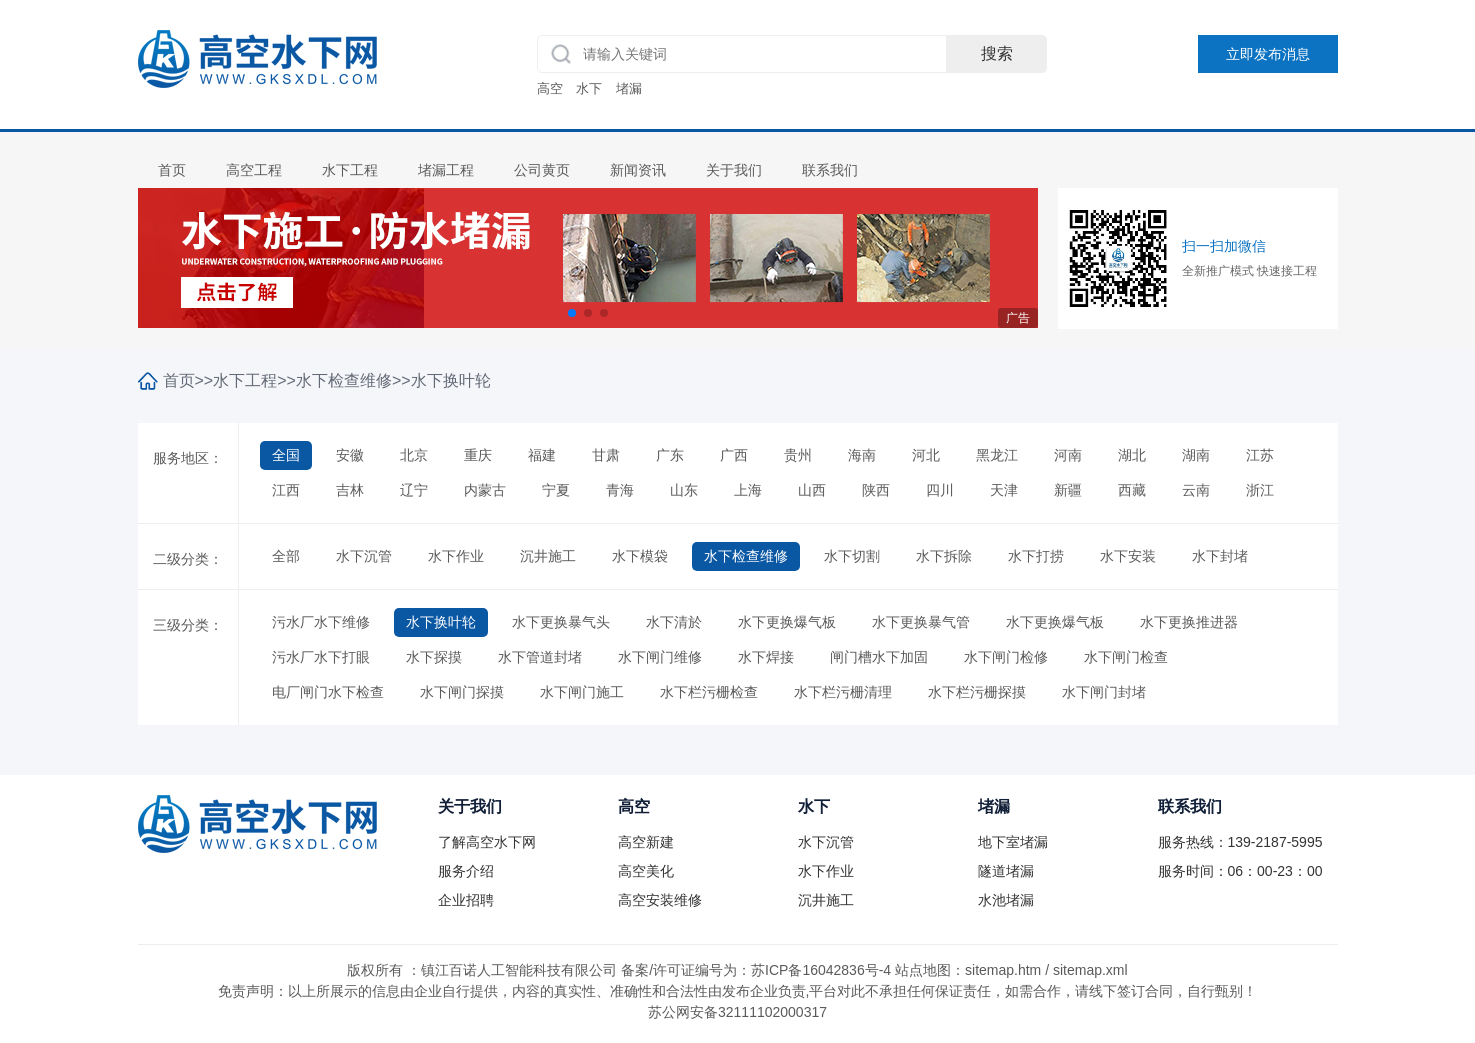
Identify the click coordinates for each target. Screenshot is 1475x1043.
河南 (1068, 455)
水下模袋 (640, 556)
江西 (286, 490)
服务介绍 (466, 871)
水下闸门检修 (1006, 657)
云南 (1196, 490)
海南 (862, 455)
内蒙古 (485, 490)
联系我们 (830, 170)
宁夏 (556, 490)
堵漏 (629, 88)
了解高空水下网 (487, 842)
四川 (940, 490)
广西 (734, 455)
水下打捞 (1036, 556)
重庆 (478, 455)
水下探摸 (434, 657)
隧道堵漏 (1006, 871)
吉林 (350, 490)
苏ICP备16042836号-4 (821, 970)
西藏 (1132, 490)
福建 (542, 455)
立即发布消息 (1268, 54)
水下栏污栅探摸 (977, 692)
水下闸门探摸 (462, 692)
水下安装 (1128, 556)
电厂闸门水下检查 (328, 692)
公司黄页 (542, 170)
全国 (286, 455)
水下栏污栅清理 (843, 692)
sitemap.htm (1003, 970)
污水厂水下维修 (321, 622)
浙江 (1260, 490)
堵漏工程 (446, 170)
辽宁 (414, 490)
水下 (589, 88)
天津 (1004, 490)
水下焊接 (766, 657)
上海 (748, 490)
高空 (550, 88)
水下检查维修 (344, 380)
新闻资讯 (638, 170)
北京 (414, 455)
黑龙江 (997, 455)
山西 (812, 490)
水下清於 (674, 622)
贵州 (798, 455)
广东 (670, 455)
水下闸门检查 (1126, 657)
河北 (926, 455)
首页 (172, 170)
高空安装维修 (660, 900)
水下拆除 (944, 556)
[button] (572, 313)
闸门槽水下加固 (879, 657)
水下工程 (350, 170)
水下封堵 (1220, 556)
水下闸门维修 (660, 657)
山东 (684, 490)
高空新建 (646, 842)
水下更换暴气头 (561, 622)
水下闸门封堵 (1104, 692)
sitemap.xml (1090, 970)
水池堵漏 (1006, 900)
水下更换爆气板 (787, 622)
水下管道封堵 (540, 657)
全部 (286, 556)
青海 (620, 490)
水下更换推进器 (1189, 622)
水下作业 (456, 556)
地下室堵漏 (1013, 842)
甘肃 (606, 455)
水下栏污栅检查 (709, 692)
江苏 (1260, 455)
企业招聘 (466, 900)
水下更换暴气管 (921, 622)
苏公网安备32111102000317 (737, 1012)
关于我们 (734, 170)
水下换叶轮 (451, 380)
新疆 (1068, 490)
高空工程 (254, 170)
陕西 (876, 490)
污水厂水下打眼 (321, 657)
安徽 (350, 455)
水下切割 (852, 556)
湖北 (1132, 455)
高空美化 (646, 871)
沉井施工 (548, 556)
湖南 (1196, 455)
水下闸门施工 (582, 692)
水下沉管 (364, 556)
